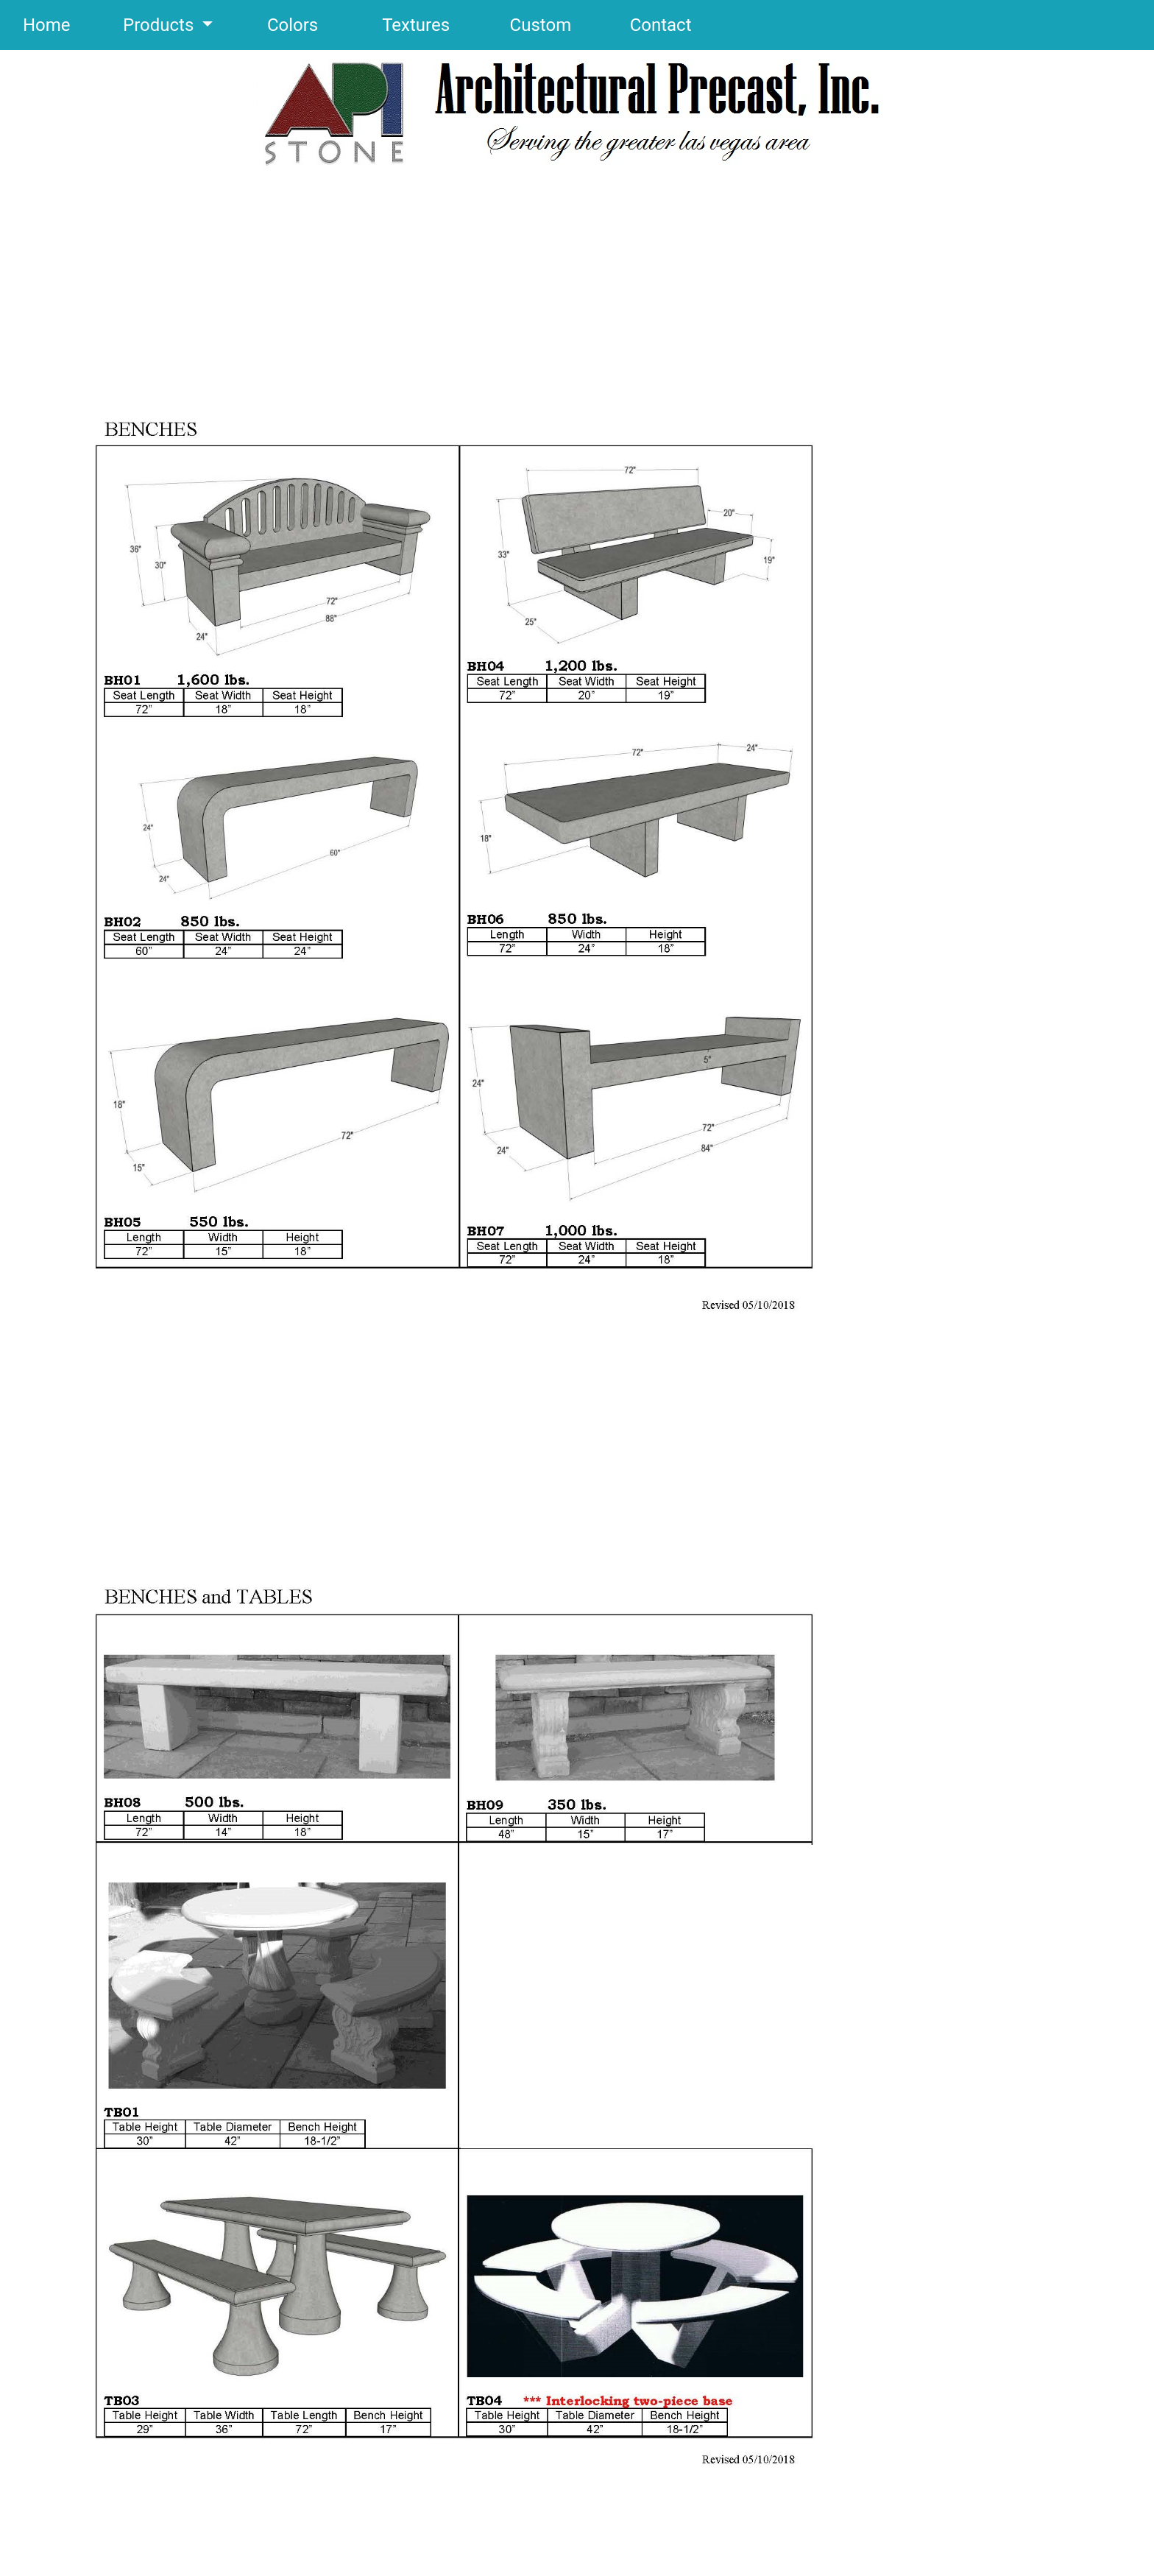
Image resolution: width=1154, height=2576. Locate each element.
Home (47, 25)
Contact (634, 25)
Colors (268, 25)
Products (135, 25)
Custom (516, 25)
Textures (390, 25)
